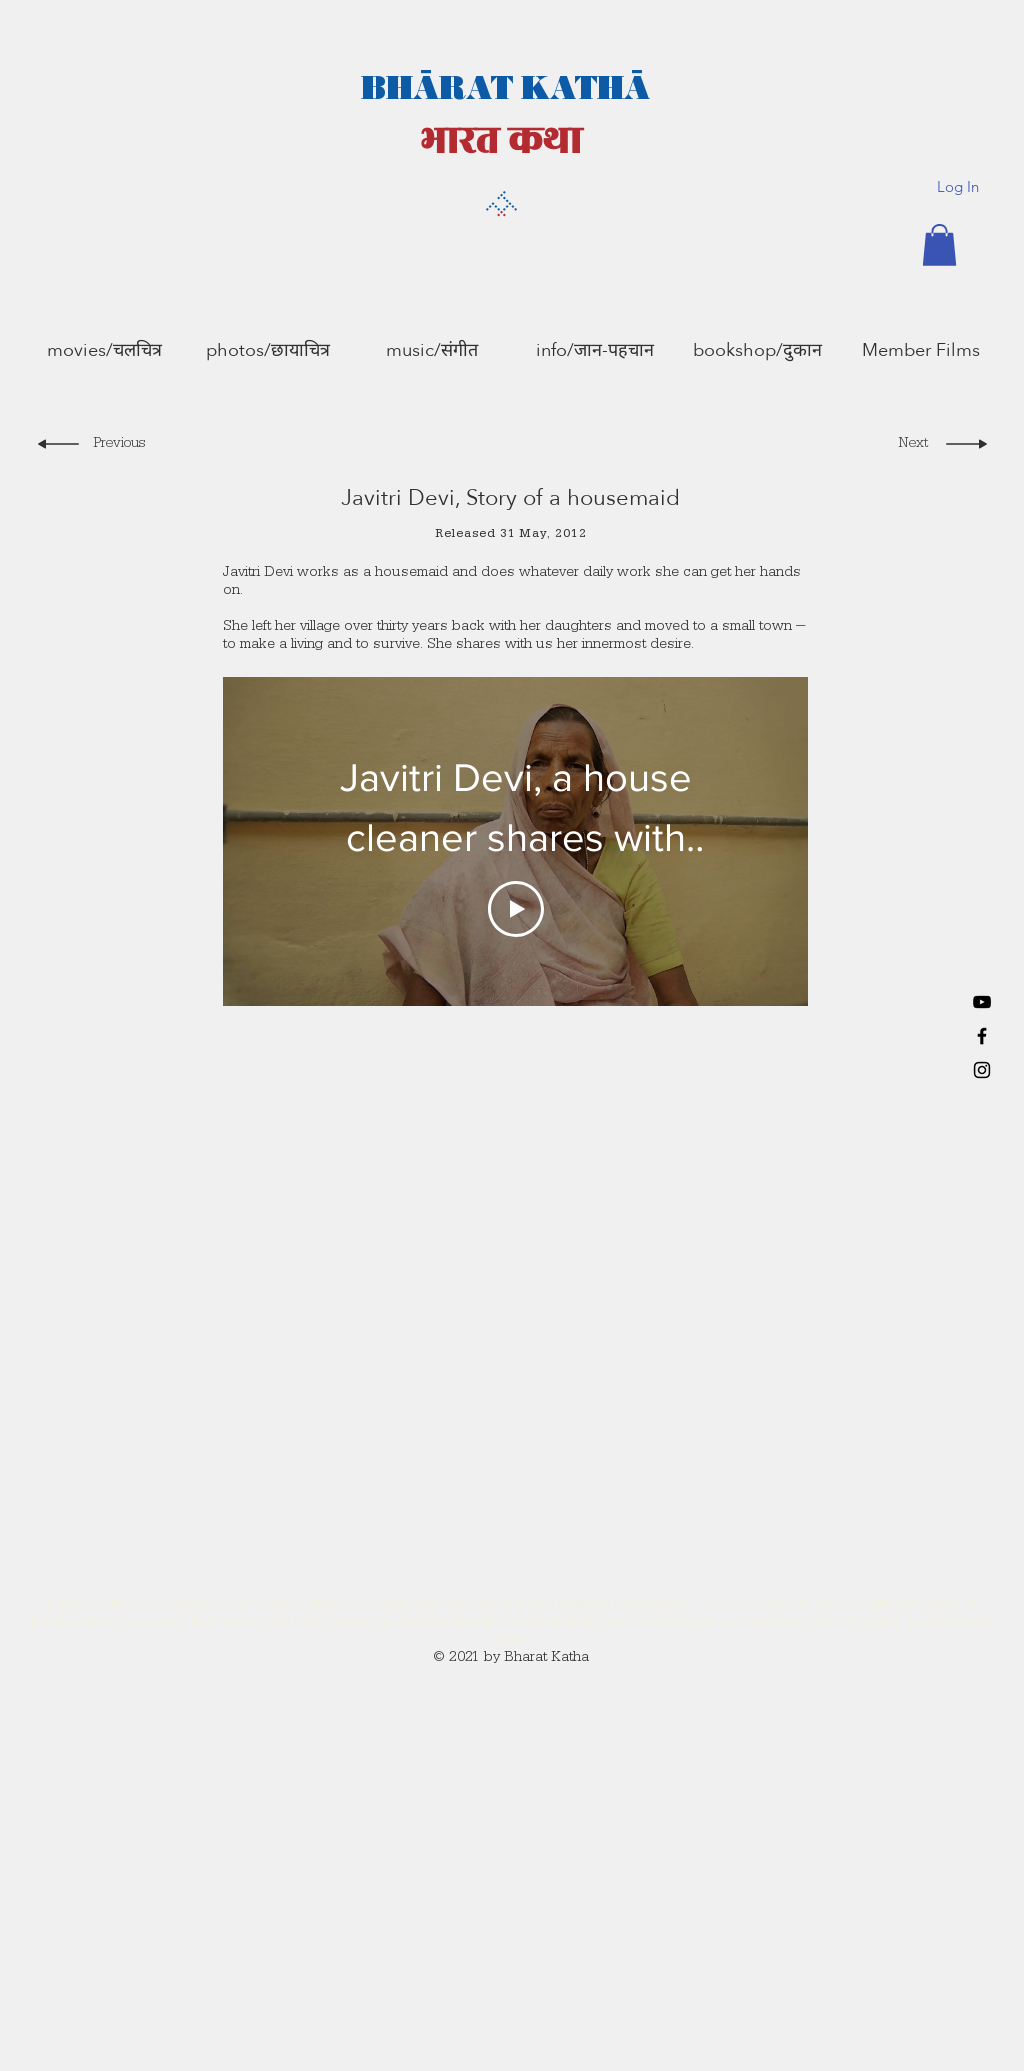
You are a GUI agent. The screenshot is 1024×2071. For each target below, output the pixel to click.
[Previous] (122, 446)
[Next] (908, 446)
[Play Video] (516, 908)
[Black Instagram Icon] (982, 1070)
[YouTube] (982, 1002)
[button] (939, 245)
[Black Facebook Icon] (982, 1036)
